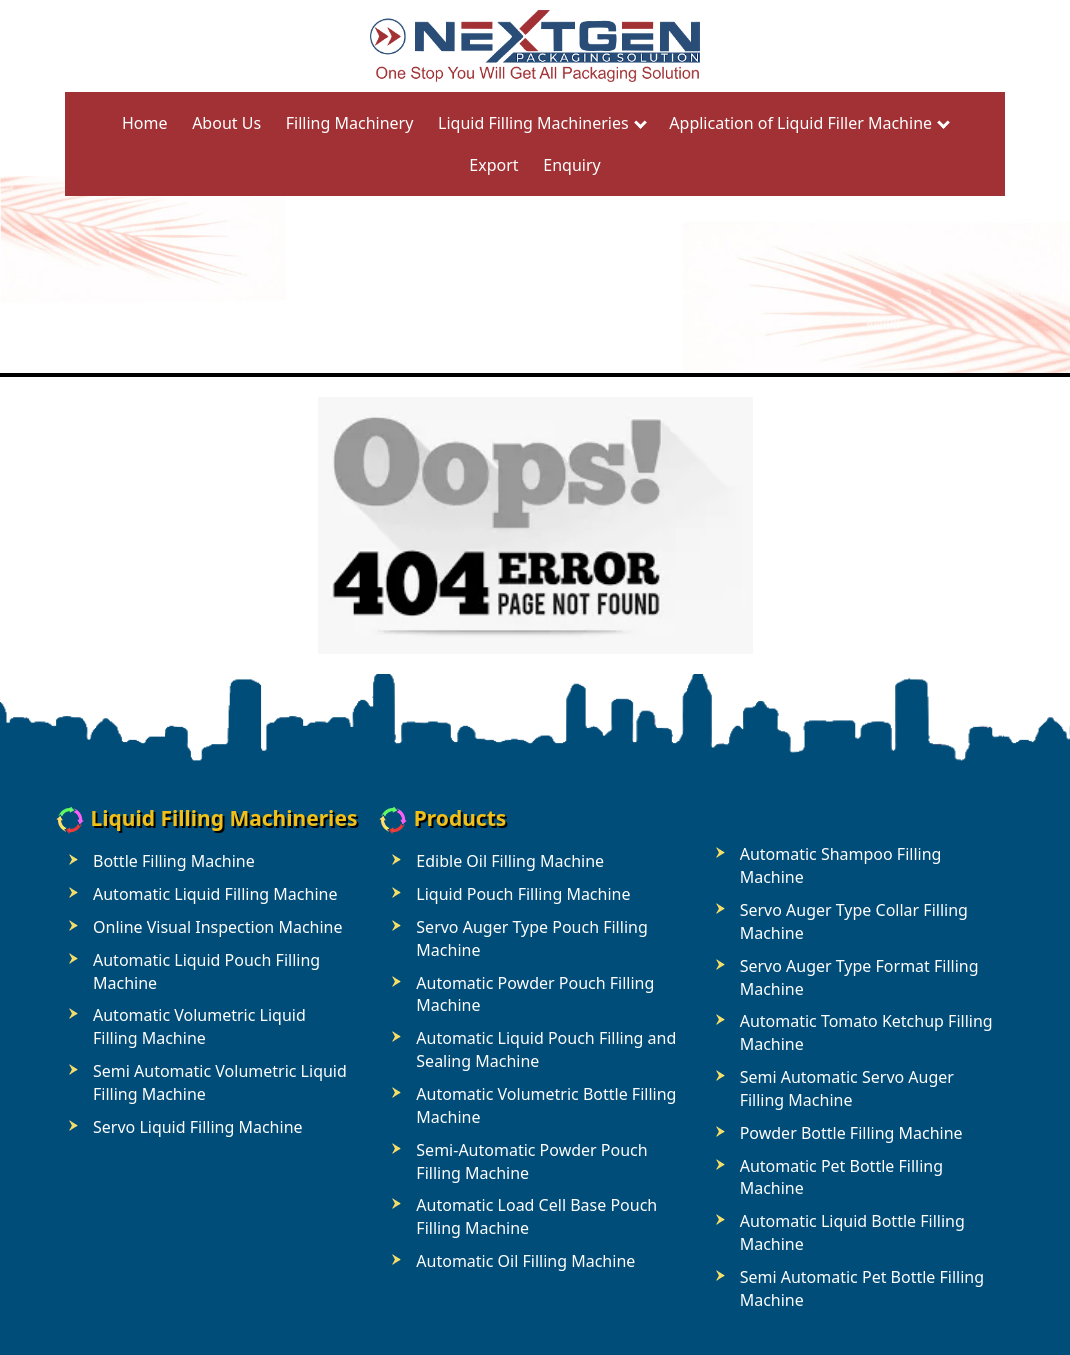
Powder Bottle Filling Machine (851, 1133)
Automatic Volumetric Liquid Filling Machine (199, 1026)
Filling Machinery (350, 123)
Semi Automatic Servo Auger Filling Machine (847, 1088)
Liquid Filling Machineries (533, 123)
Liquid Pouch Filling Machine (523, 894)
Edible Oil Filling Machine (510, 861)
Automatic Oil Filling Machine (525, 1261)
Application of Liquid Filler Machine (800, 123)
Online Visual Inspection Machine (218, 927)
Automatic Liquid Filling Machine (215, 894)
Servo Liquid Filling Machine (198, 1127)
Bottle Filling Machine (174, 861)
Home (145, 123)
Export (493, 165)
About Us (226, 123)
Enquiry (571, 165)
